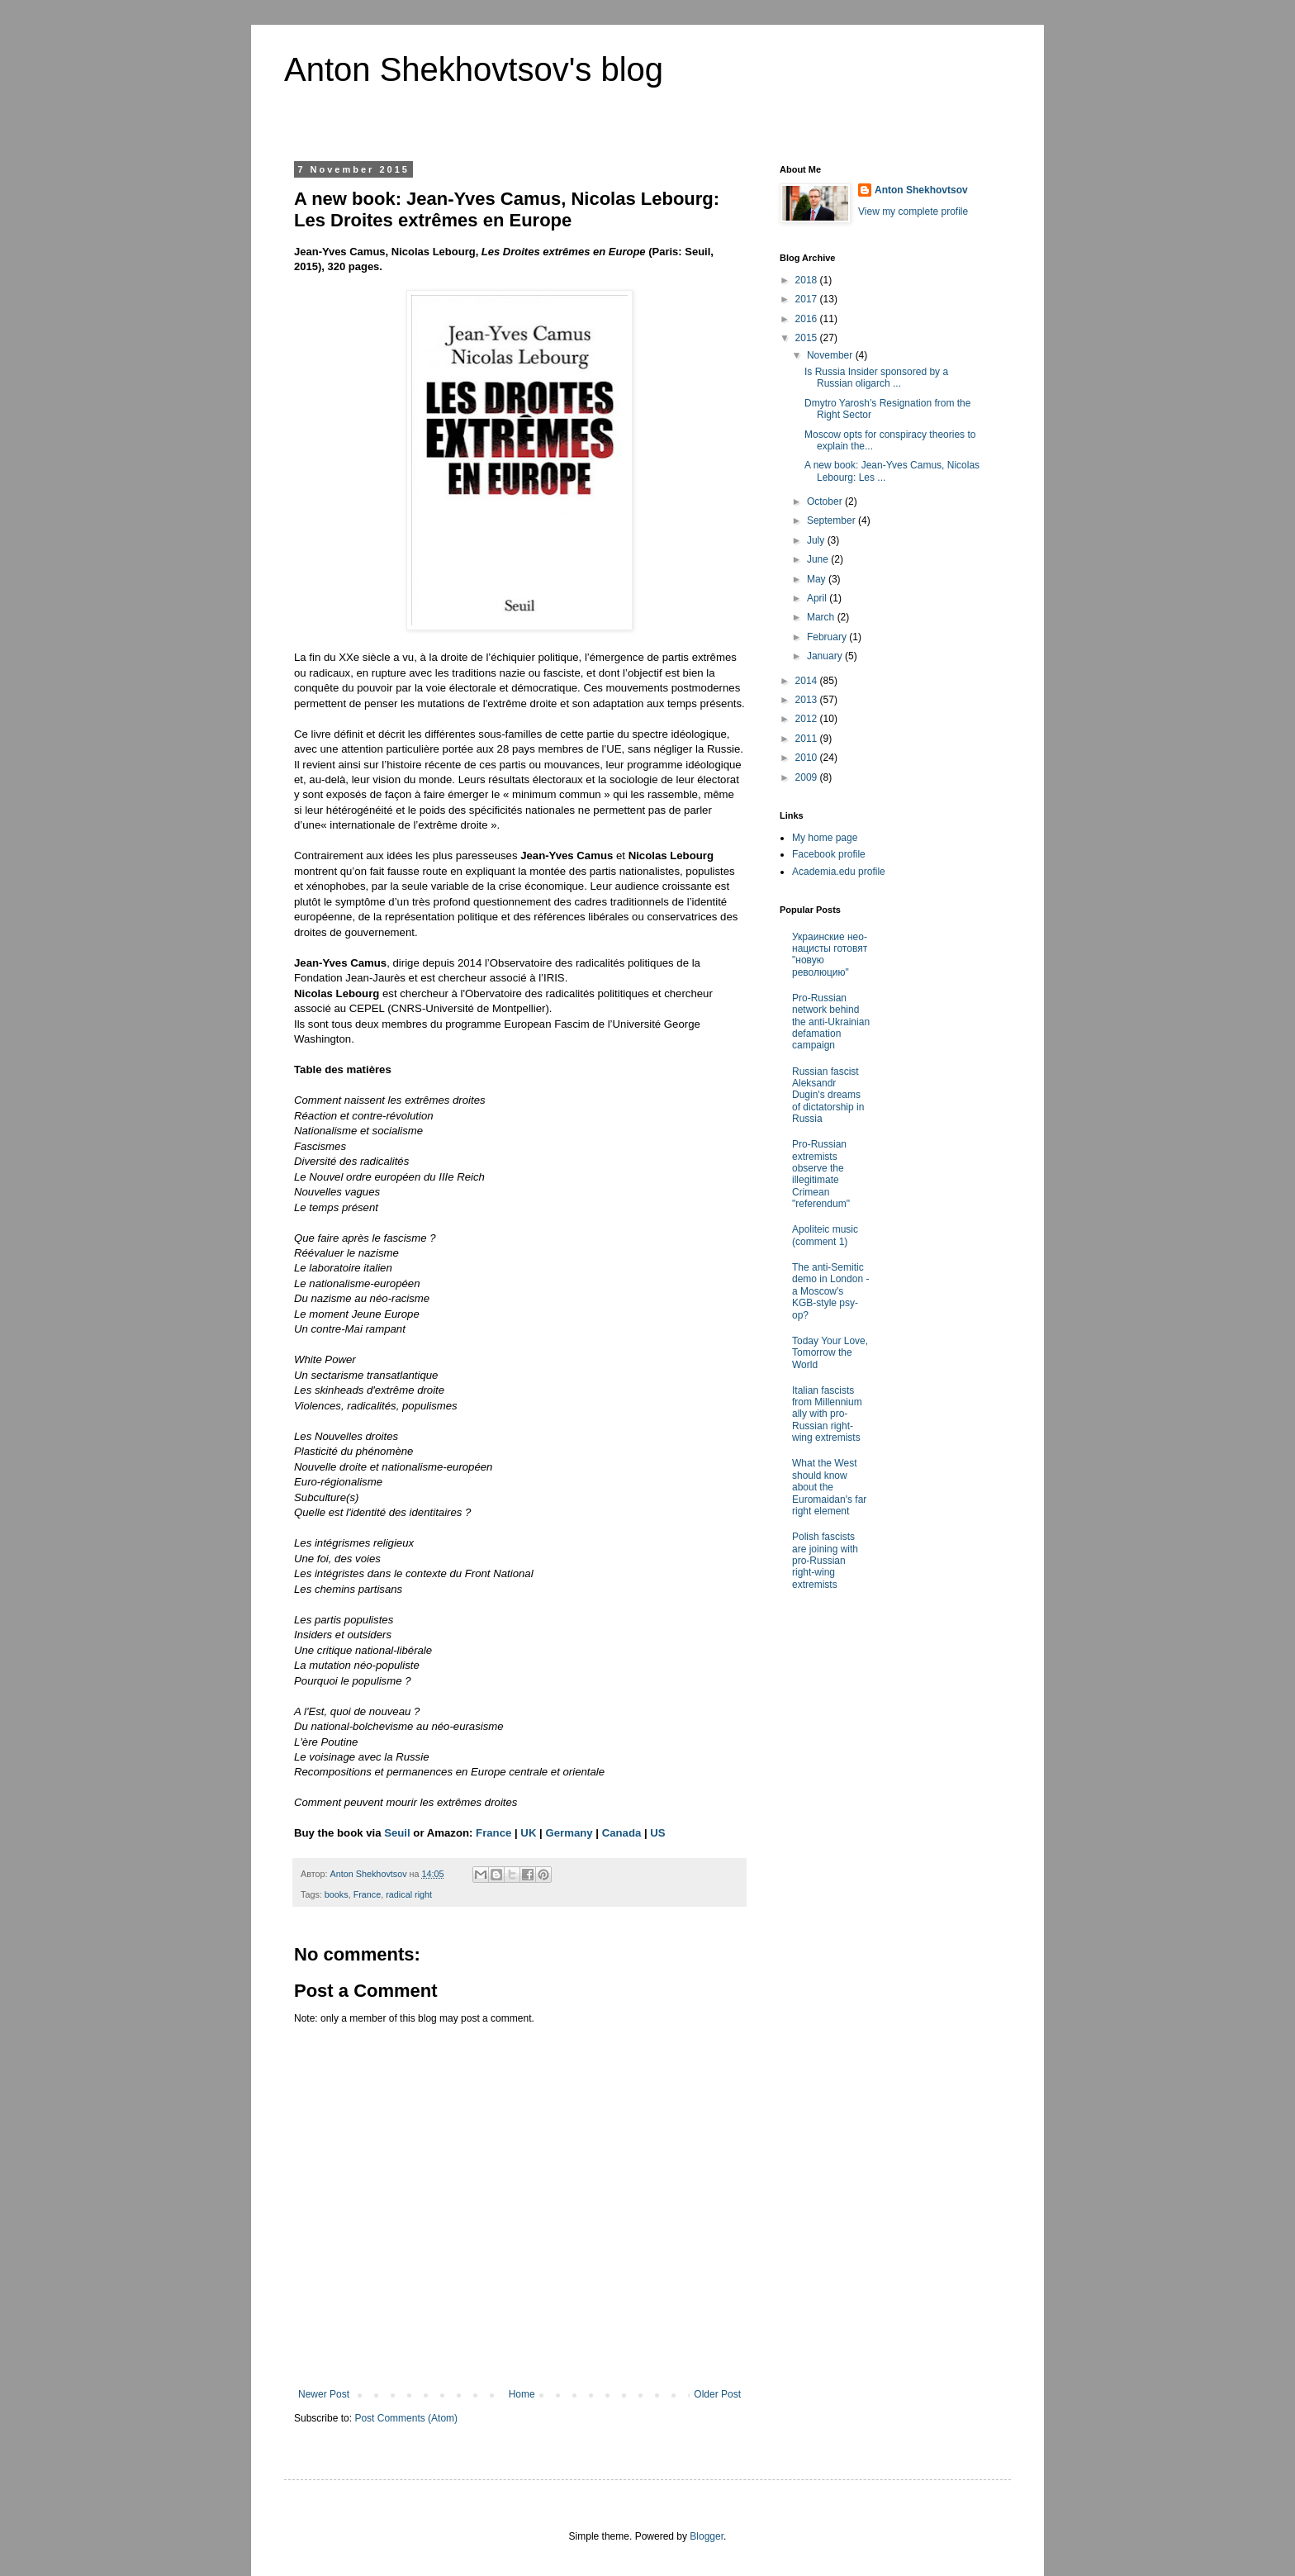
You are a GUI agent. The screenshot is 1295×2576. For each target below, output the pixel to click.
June (819, 559)
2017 (807, 299)
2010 (807, 757)
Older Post (717, 2394)
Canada (622, 1833)
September (832, 520)
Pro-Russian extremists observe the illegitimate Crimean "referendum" (821, 1174)
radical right (409, 1894)
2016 (807, 319)
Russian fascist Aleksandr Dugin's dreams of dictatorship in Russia (828, 1095)
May (817, 579)
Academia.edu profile (838, 871)
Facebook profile (829, 854)
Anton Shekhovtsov (921, 190)
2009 (807, 777)
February (828, 637)
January (826, 656)
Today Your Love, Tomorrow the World (830, 1353)
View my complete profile (913, 211)
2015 (807, 338)
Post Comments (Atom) (406, 2418)
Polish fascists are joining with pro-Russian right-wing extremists (825, 1560)
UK (528, 1833)
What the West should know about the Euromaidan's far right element (829, 1487)
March (822, 617)
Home (522, 2394)
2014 (807, 681)
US (657, 1833)
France (493, 1833)
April (818, 598)
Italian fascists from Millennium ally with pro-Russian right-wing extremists (827, 1414)
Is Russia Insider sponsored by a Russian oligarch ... (876, 377)
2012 (807, 719)
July (817, 540)
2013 (807, 700)
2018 (807, 280)
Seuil (397, 1833)
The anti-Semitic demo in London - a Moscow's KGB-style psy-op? (830, 1291)
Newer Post (323, 2394)
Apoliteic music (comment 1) (825, 1235)
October (826, 501)
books (337, 1894)
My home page (824, 838)
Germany (568, 1833)
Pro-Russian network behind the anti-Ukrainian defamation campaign (831, 1022)
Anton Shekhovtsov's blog (473, 69)
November (831, 355)
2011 (807, 738)
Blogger (706, 2536)
